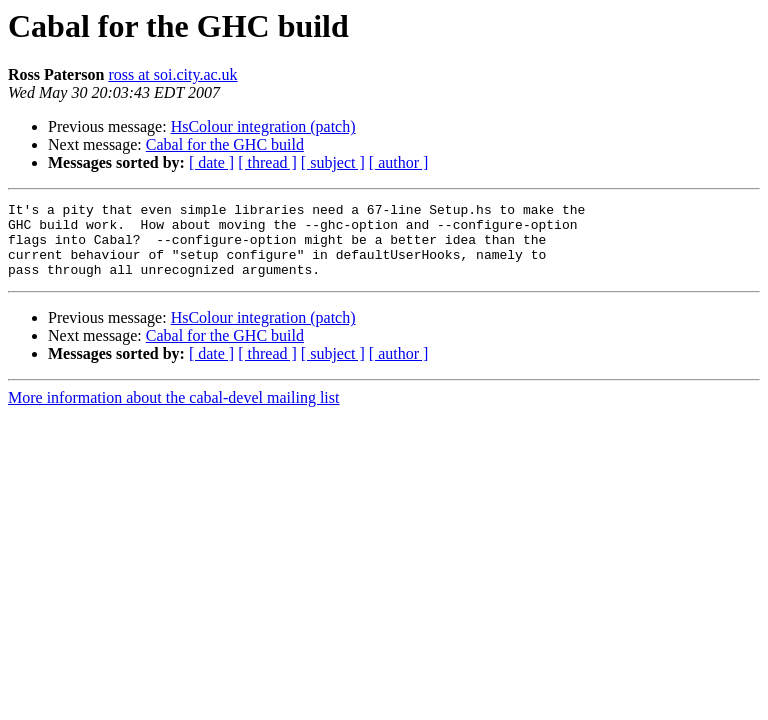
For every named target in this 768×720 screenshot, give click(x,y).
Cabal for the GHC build (225, 144)
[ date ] (211, 162)
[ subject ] (333, 162)
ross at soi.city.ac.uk (172, 74)
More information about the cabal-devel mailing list (173, 412)
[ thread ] (267, 162)
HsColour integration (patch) (263, 126)
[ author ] (399, 162)
